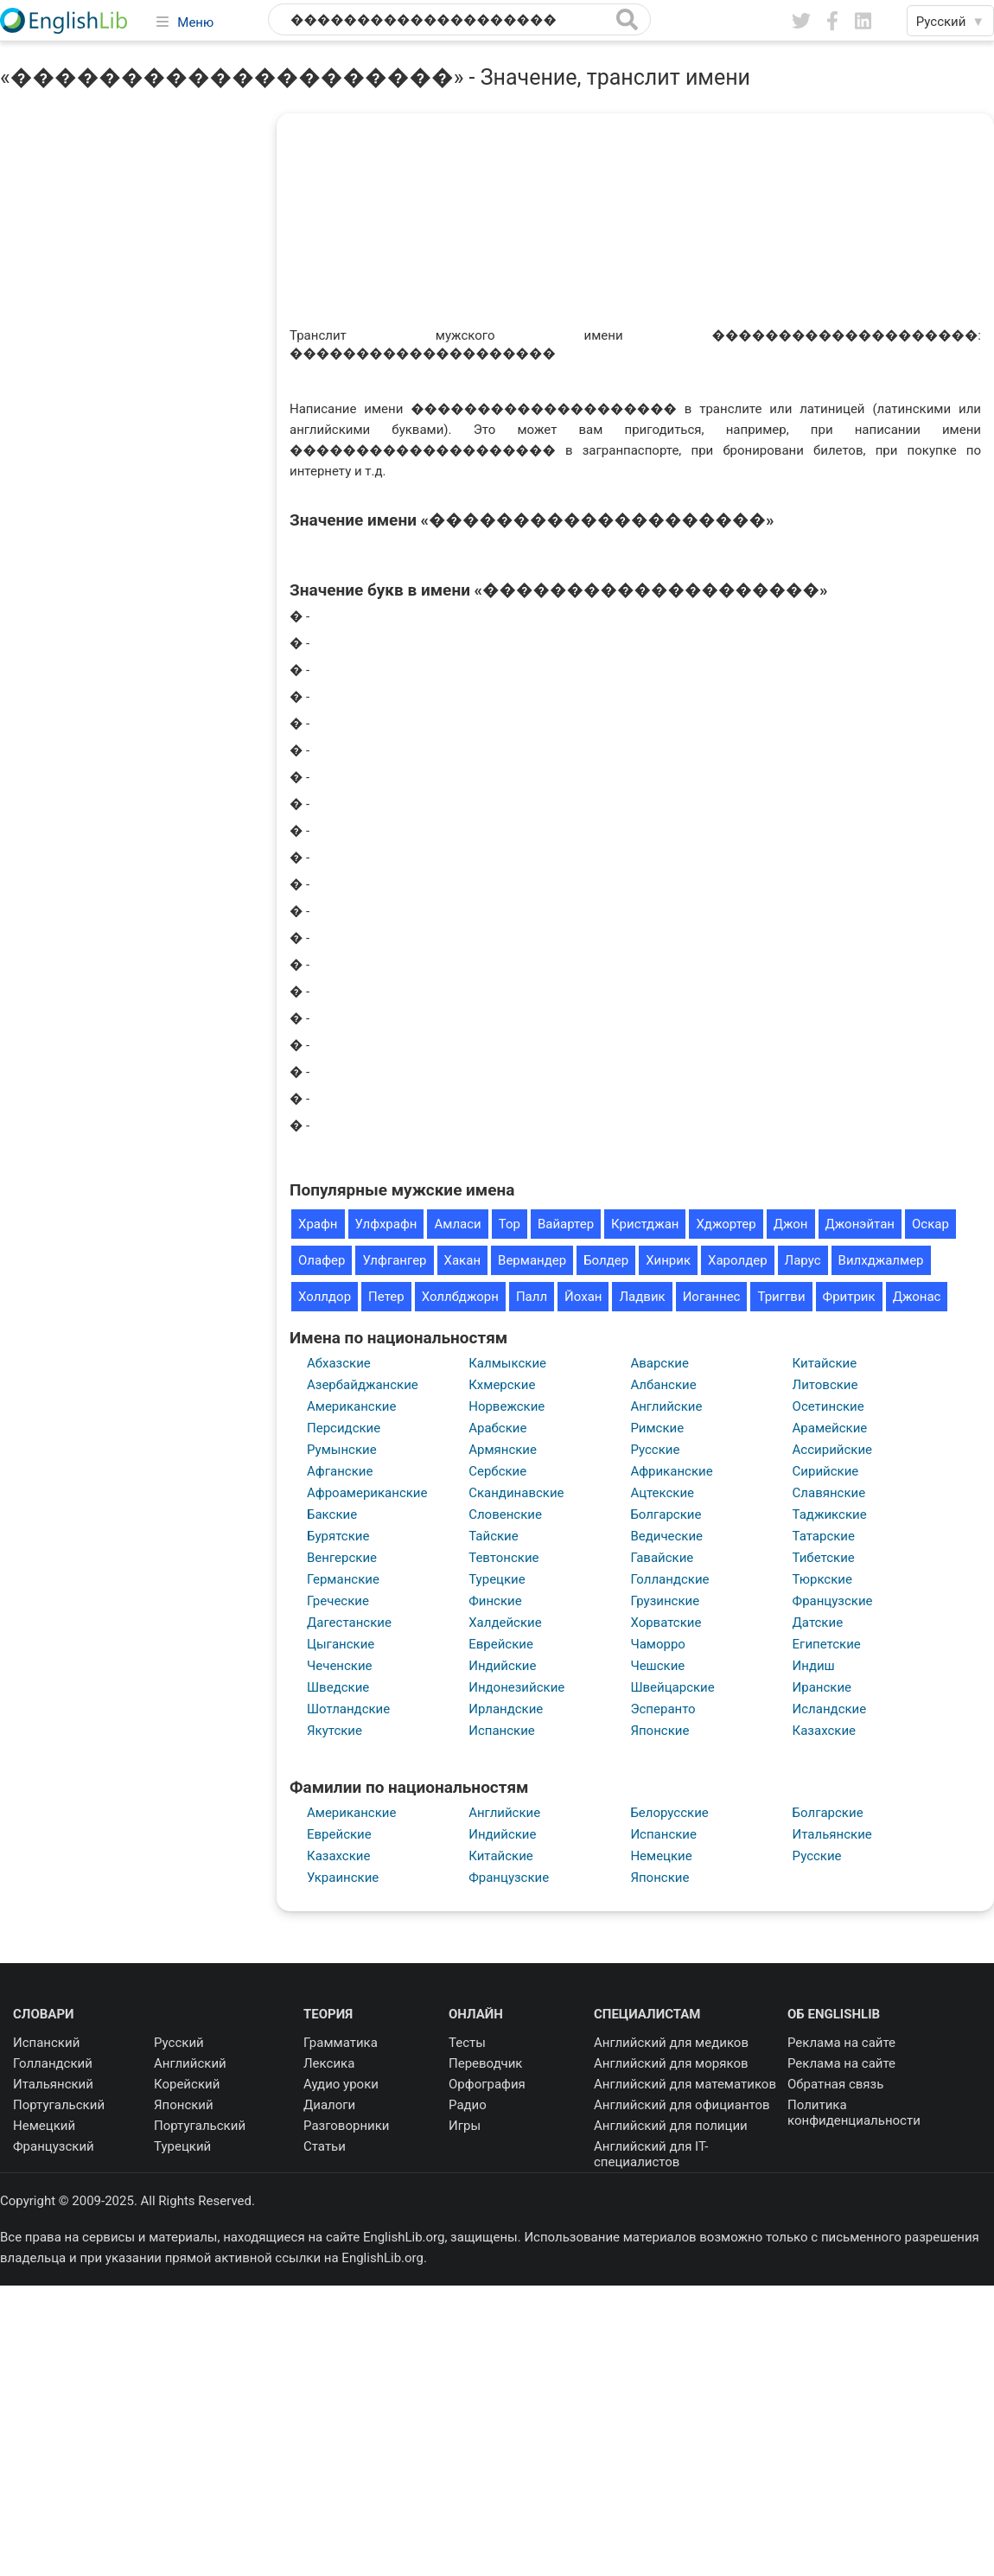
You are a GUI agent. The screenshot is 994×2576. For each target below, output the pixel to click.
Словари (43, 2014)
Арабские (497, 1428)
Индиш (814, 1666)
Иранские (822, 1687)
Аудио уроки (341, 2084)
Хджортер (725, 1224)
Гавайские (661, 1557)
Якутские (334, 1730)
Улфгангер (394, 1260)
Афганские (340, 1471)
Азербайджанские (362, 1385)
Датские (818, 1622)
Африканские (671, 1471)
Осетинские (828, 1406)
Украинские (343, 1877)
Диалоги (329, 2105)
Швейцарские (672, 1687)
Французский (53, 2146)
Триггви (781, 1296)
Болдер (605, 1260)
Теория (328, 2014)
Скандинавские (516, 1493)
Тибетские (824, 1557)
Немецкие (660, 1856)
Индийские (502, 1666)
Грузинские (664, 1601)
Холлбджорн (460, 1296)
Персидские (343, 1428)
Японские (659, 1730)
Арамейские (830, 1428)
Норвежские (506, 1406)
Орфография (487, 2084)
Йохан (583, 1296)
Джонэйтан (860, 1224)
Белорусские (669, 1812)
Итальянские (832, 1834)
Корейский (187, 2084)
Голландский (52, 2063)
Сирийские (826, 1471)
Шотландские (348, 1709)
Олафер (321, 1260)
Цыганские (340, 1644)
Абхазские (339, 1363)
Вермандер (532, 1260)
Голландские (669, 1579)
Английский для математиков (685, 2084)
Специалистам (647, 2014)
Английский (190, 2063)
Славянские (829, 1493)
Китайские (825, 1363)
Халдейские (504, 1622)
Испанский (46, 2042)
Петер (386, 1296)
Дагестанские (349, 1622)
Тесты (467, 2042)
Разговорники (346, 2125)
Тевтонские (503, 1557)
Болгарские (665, 1514)
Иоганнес (712, 1296)
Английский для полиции (671, 2125)
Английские (666, 1406)
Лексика (328, 2063)
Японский (183, 2105)
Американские (351, 1406)
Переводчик (485, 2063)
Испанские (501, 1730)
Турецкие (497, 1579)
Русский (179, 2042)
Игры (465, 2125)
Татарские (824, 1536)
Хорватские (665, 1622)
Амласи (457, 1224)
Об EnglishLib (833, 2014)
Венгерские (342, 1557)
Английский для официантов (682, 2105)
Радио (468, 2105)
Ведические (666, 1536)
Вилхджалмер (881, 1260)
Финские (494, 1601)
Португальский (59, 2105)
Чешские (657, 1666)
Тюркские (822, 1579)
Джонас (917, 1296)
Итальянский (53, 2084)
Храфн (318, 1224)
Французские (833, 1601)
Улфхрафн (386, 1224)
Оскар (930, 1224)
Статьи (324, 2146)
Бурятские (338, 1536)
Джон (791, 1224)
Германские (343, 1579)
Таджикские (830, 1514)
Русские (654, 1449)
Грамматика (340, 2042)
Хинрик (668, 1260)
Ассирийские (832, 1449)
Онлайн (476, 2014)
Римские (657, 1428)
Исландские (830, 1709)
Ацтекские (662, 1493)
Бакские (332, 1514)
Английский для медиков (671, 2042)
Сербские (497, 1471)
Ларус (803, 1260)
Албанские (663, 1385)
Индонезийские (516, 1687)
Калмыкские (507, 1363)
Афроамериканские (367, 1493)
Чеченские (340, 1666)
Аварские (659, 1363)
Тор (509, 1224)
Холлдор (324, 1296)
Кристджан (645, 1224)
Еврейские (500, 1644)
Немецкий (44, 2125)
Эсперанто (662, 1709)
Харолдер (738, 1260)
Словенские (505, 1514)
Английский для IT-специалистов (651, 2154)
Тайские (493, 1536)
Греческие (338, 1601)
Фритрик (849, 1296)
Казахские (824, 1730)
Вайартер (566, 1224)
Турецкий (182, 2146)
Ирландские (505, 1709)
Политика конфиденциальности (854, 2112)
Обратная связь (835, 2084)
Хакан (462, 1260)
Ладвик (642, 1296)
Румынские (342, 1449)
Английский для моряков (671, 2063)
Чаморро (657, 1644)
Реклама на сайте (841, 2042)
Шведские (338, 1687)
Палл (531, 1296)
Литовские (825, 1385)
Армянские (502, 1449)
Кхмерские (501, 1385)
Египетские (827, 1644)
